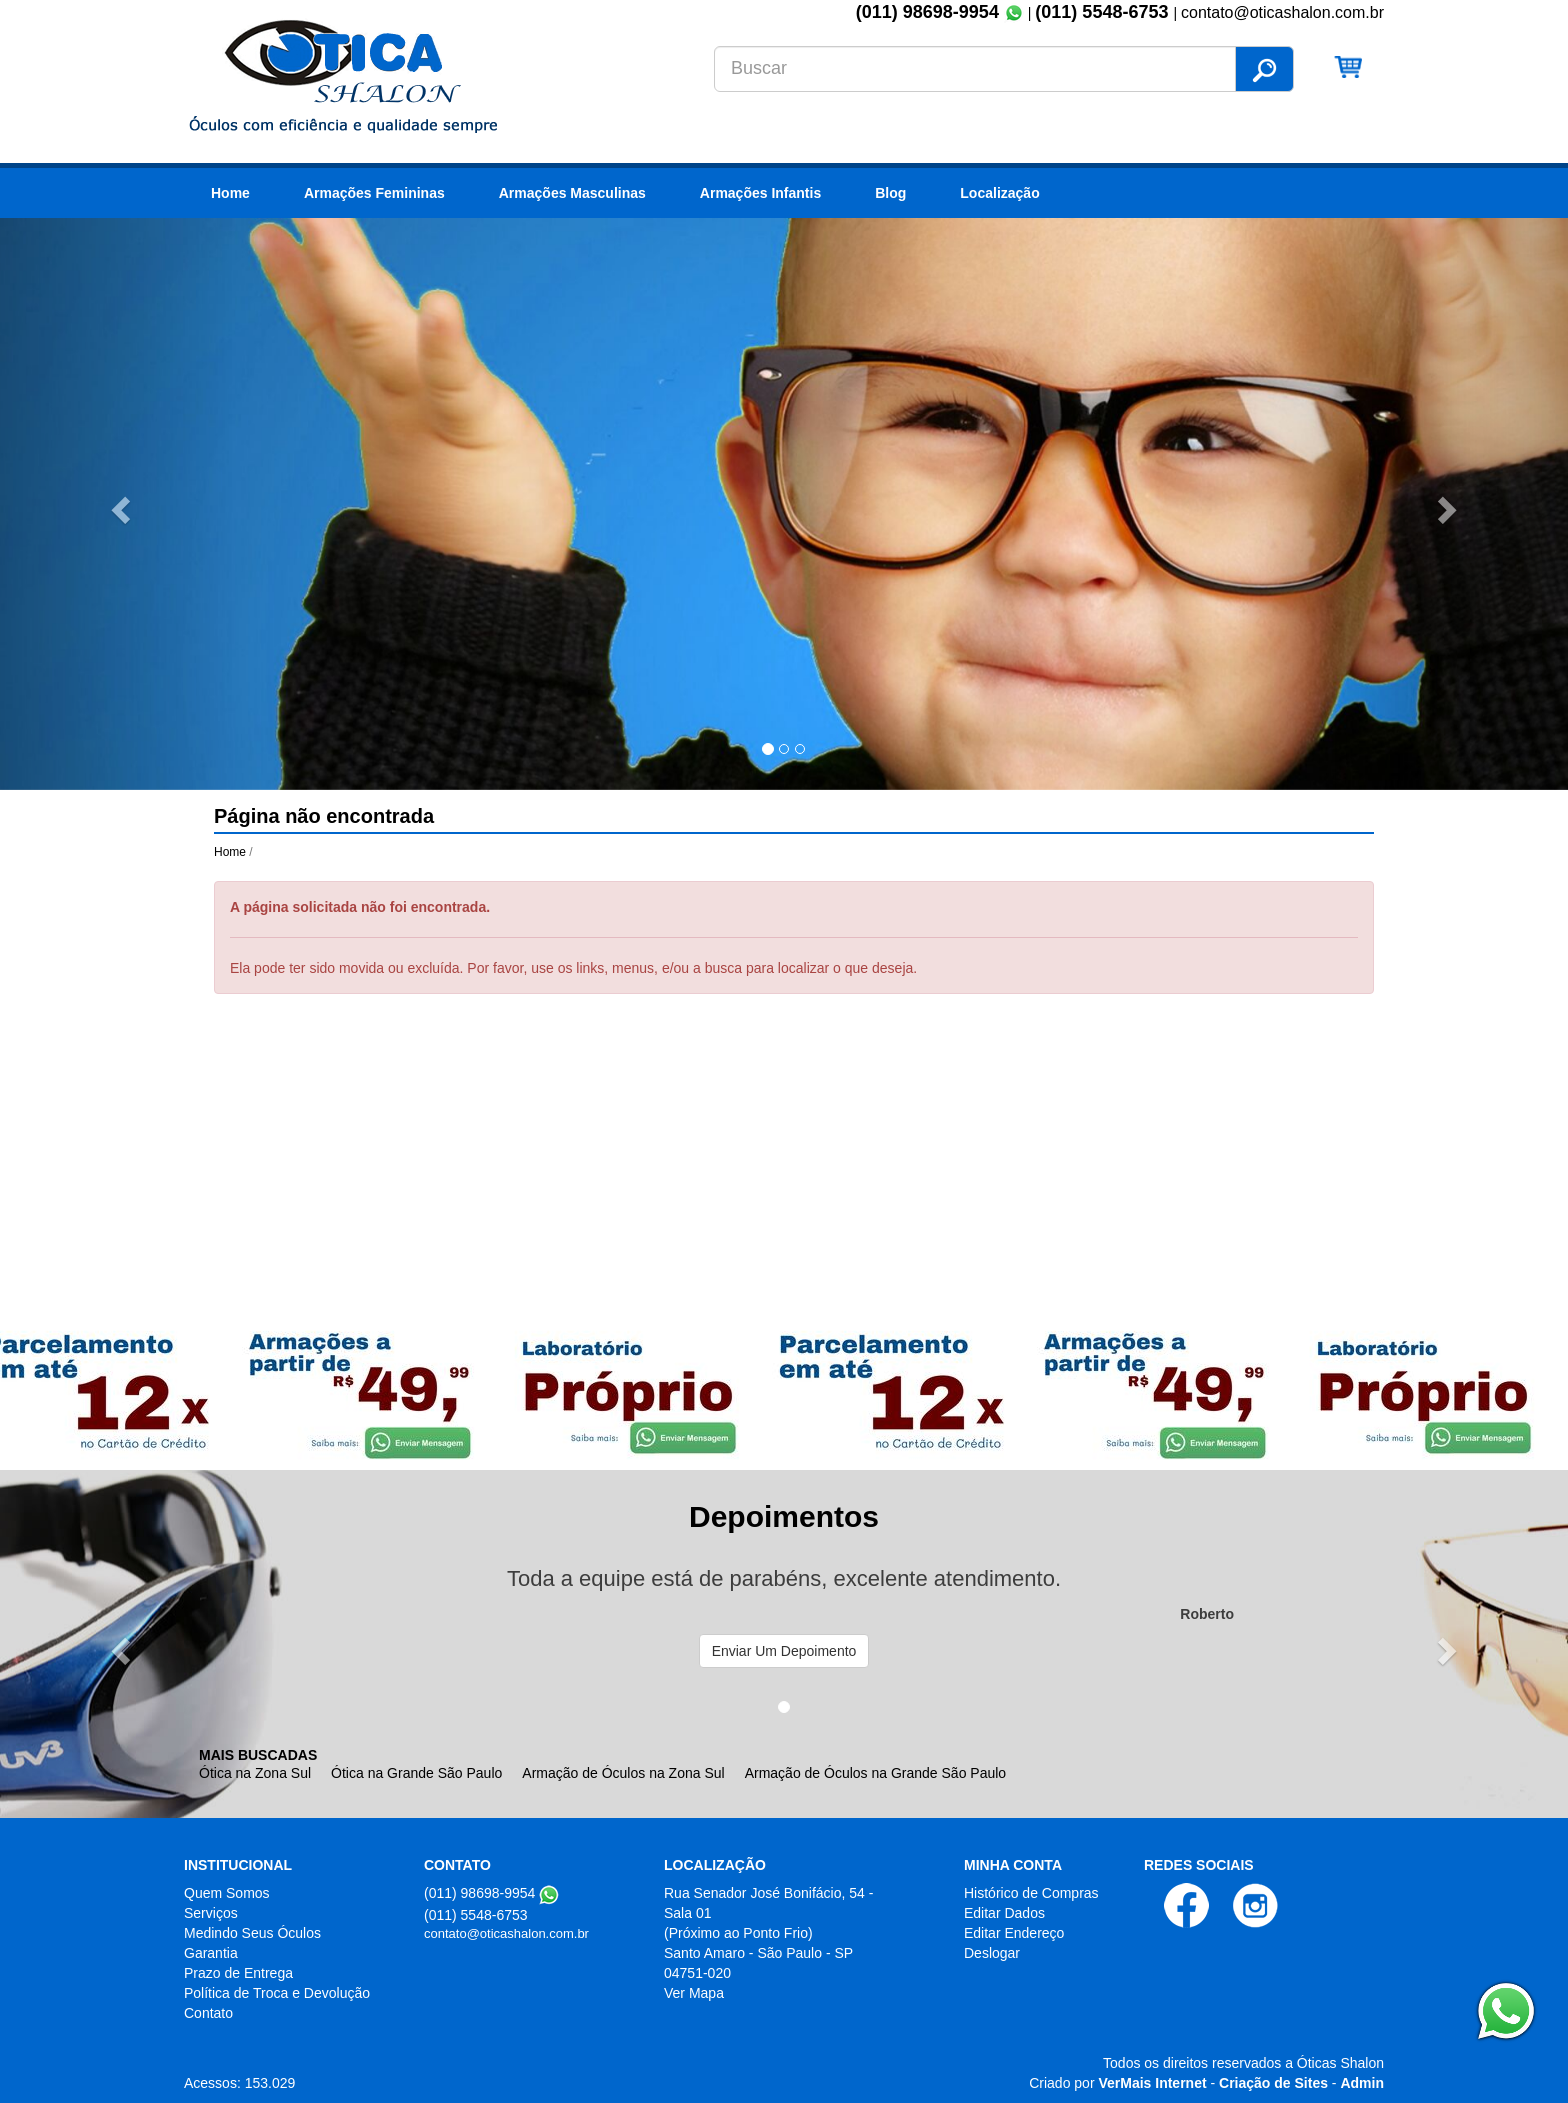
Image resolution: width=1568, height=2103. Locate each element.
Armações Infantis (760, 193)
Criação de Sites (1273, 2083)
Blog (890, 193)
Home (230, 193)
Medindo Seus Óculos (252, 1933)
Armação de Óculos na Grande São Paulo (876, 1773)
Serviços (211, 1913)
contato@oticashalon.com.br (506, 1933)
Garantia (211, 1953)
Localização (999, 193)
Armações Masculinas (572, 193)
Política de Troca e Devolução (277, 1993)
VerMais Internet (1152, 2083)
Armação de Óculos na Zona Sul (623, 1773)
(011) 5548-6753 (1104, 12)
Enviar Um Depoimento (784, 1651)
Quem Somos (227, 1893)
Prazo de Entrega (238, 1973)
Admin (1362, 2083)
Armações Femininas (374, 193)
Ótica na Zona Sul (255, 1773)
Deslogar (992, 1953)
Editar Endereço (1014, 1933)
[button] (117, 504)
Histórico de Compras (1031, 1893)
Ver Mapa (694, 1993)
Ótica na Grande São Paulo (416, 1773)
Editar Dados (1004, 1913)
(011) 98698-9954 (927, 12)
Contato (208, 2013)
